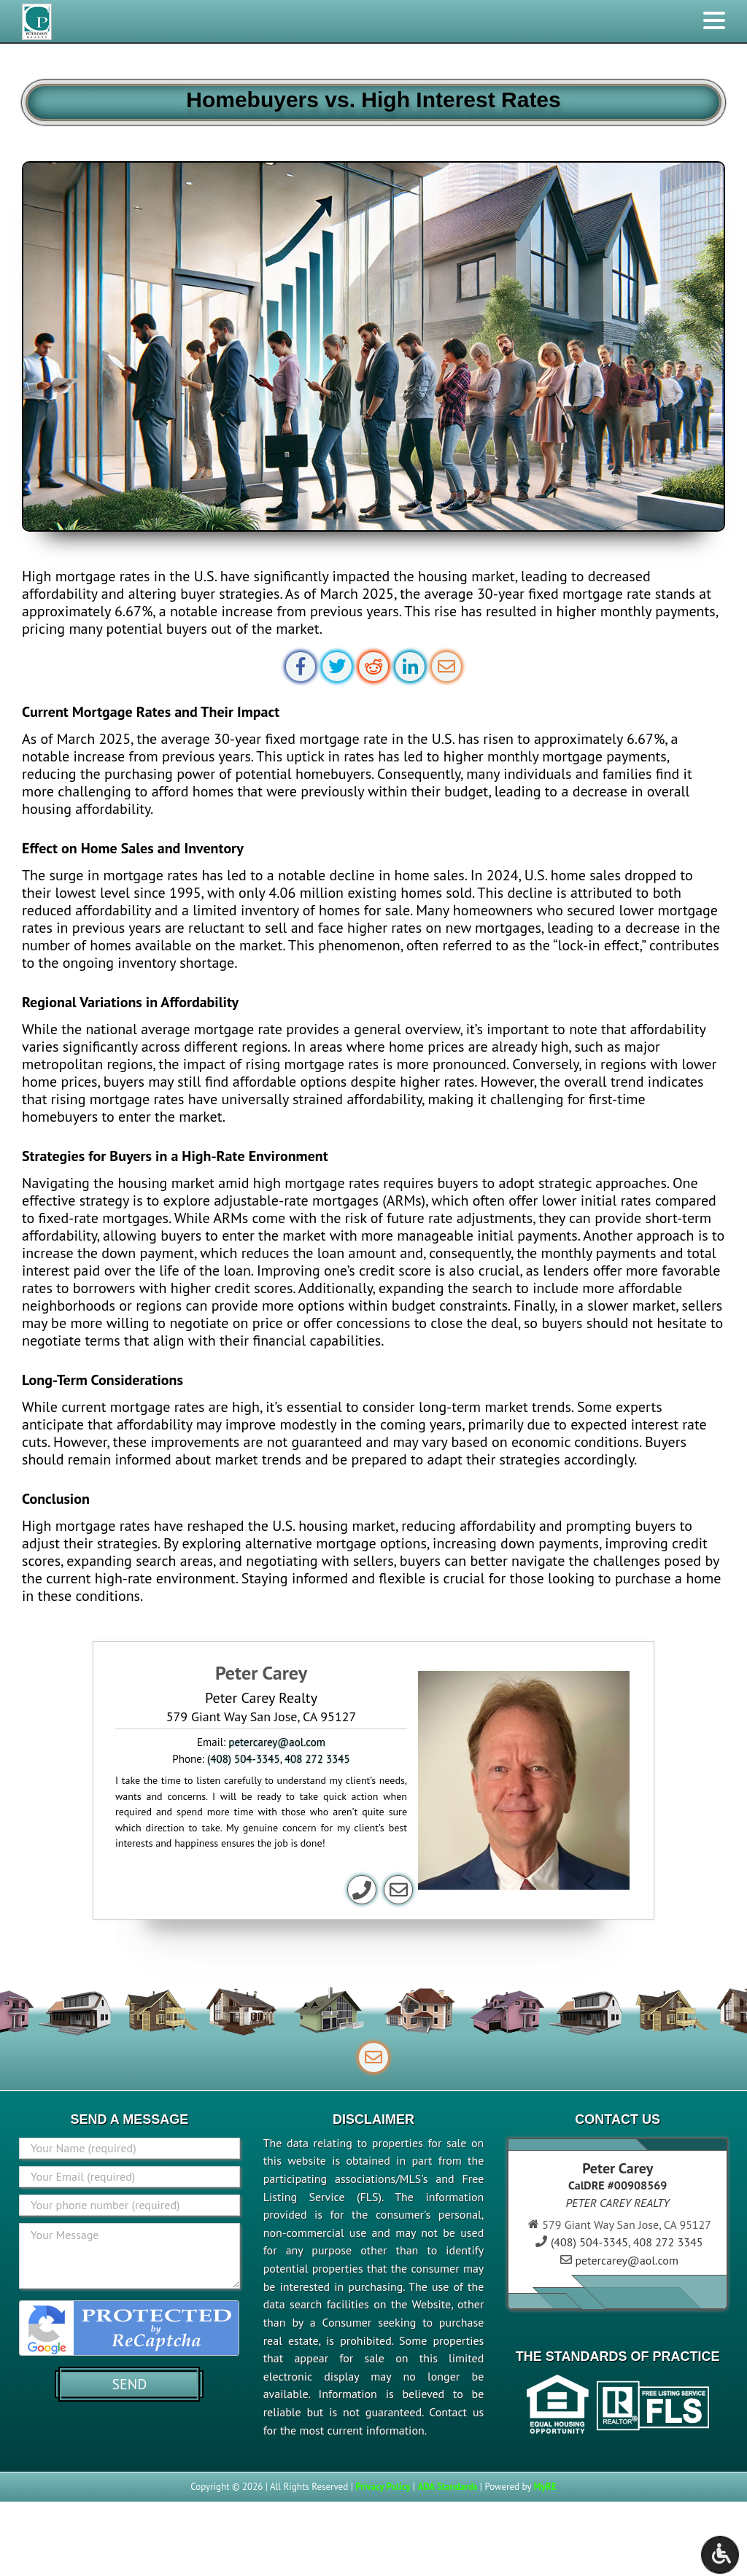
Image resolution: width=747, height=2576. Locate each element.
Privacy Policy (382, 2486)
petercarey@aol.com (276, 1742)
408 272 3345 (317, 1759)
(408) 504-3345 (243, 1759)
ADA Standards (447, 2486)
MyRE (544, 2486)
